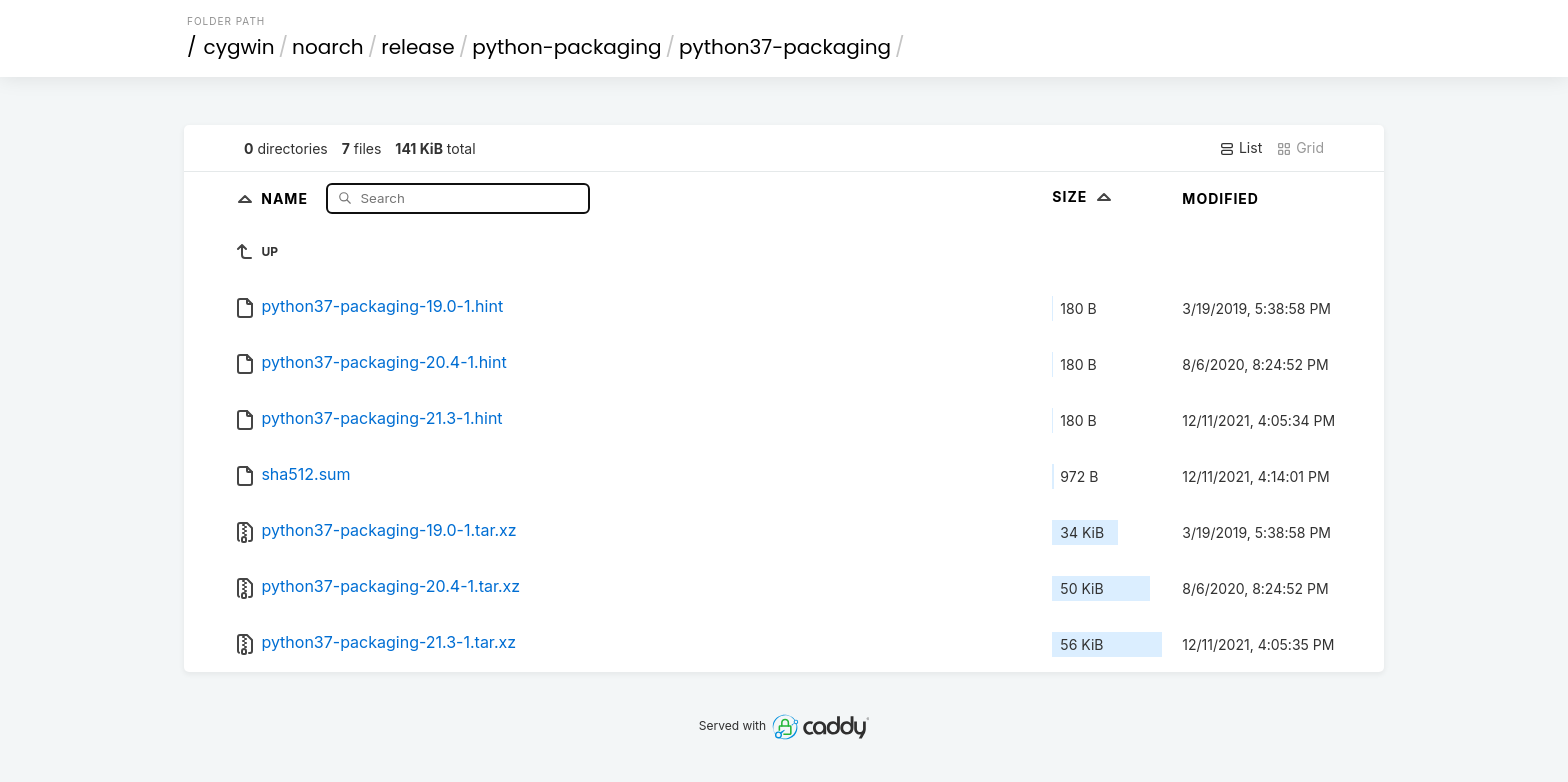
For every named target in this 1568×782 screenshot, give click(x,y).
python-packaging (566, 47)
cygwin (239, 47)
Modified (1220, 198)
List (1240, 148)
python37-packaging (785, 47)
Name (286, 197)
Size (1083, 196)
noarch (328, 47)
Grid (1300, 148)
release (418, 47)
